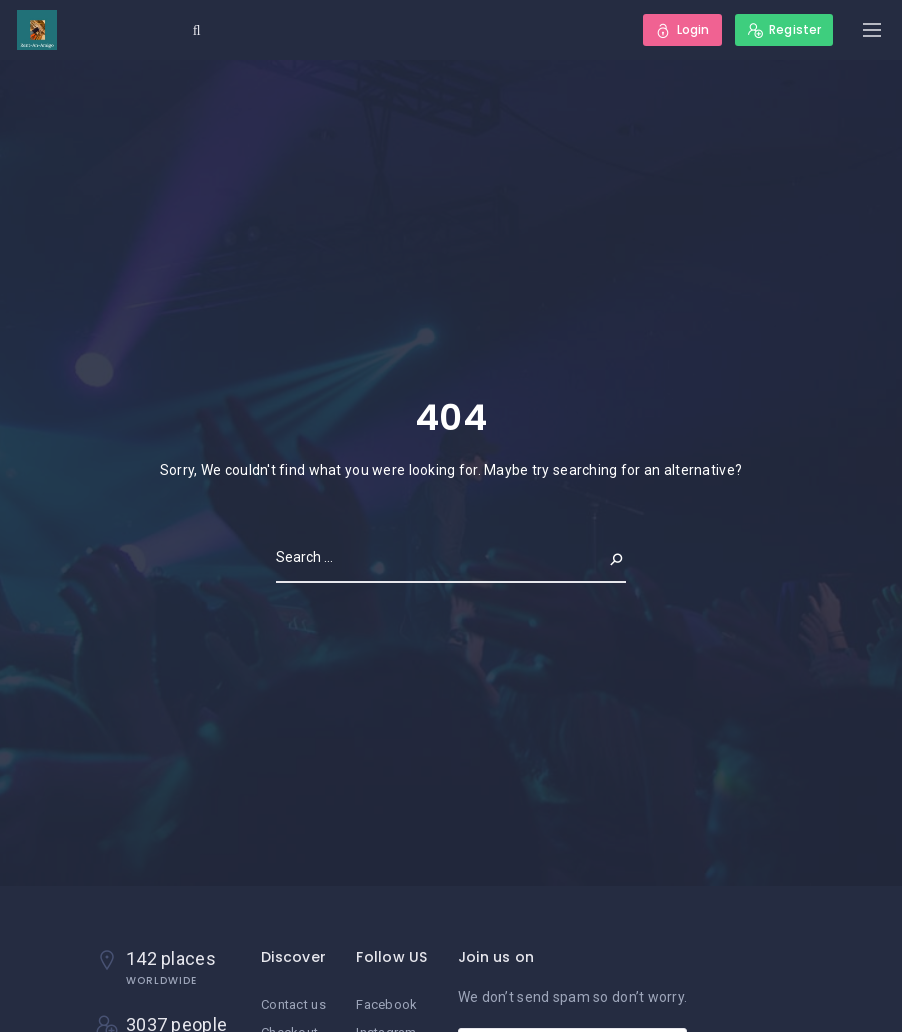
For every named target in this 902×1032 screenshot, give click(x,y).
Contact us (293, 1004)
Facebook (386, 1004)
